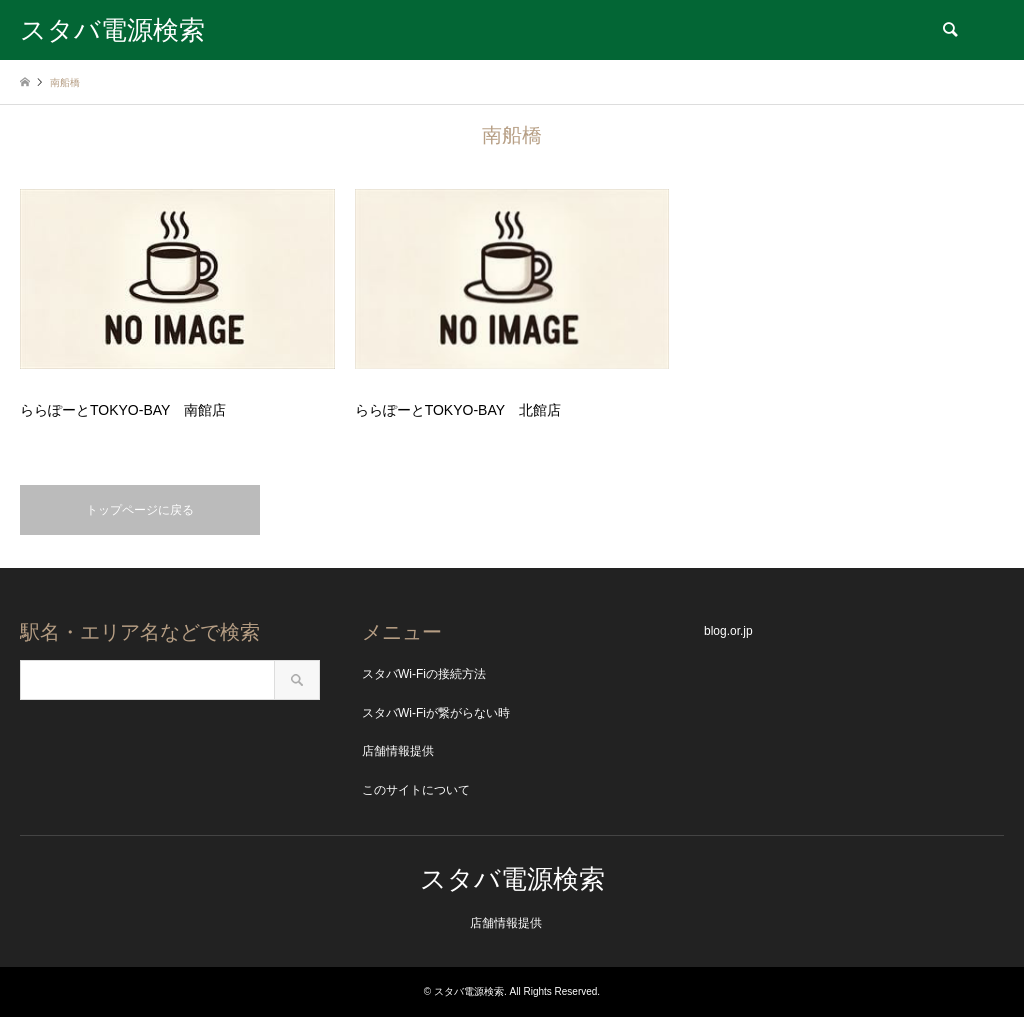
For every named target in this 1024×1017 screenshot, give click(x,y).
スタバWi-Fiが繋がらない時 (436, 713)
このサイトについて (416, 790)
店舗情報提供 (398, 751)
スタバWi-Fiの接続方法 (424, 674)
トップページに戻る (140, 510)
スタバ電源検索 (512, 879)
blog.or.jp (728, 631)
